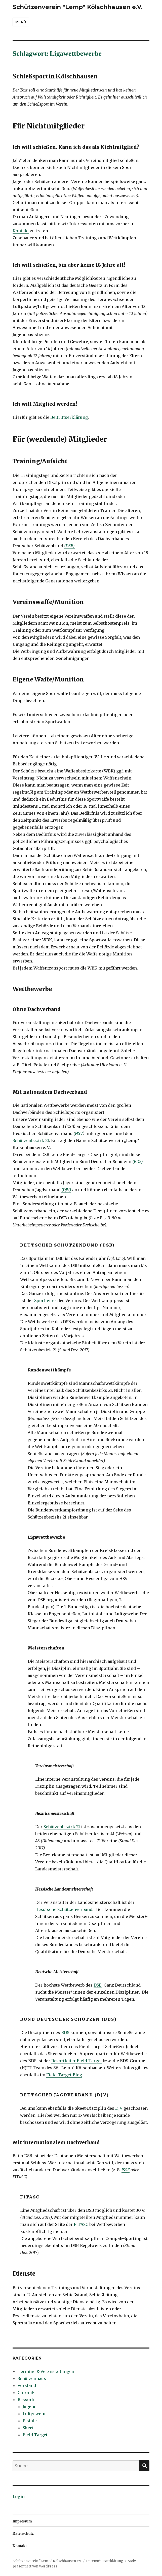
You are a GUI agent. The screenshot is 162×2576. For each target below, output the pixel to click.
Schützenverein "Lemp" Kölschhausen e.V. (78, 7)
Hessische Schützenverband (63, 1909)
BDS (65, 2032)
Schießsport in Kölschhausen (55, 74)
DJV (119, 2108)
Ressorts (26, 2399)
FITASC (81, 2224)
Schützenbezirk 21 (31, 1140)
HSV (79, 1133)
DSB (98, 1985)
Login (19, 2496)
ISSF (125, 2169)
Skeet (28, 2427)
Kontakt (21, 230)
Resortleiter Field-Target (76, 2060)
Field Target (35, 2434)
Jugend (29, 2406)
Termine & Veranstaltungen (46, 2371)
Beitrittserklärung (69, 417)
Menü (20, 22)
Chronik (26, 2392)
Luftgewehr (34, 2413)
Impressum (22, 2520)
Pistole (30, 2420)
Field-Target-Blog (64, 2074)
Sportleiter (45, 1300)
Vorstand (27, 2385)
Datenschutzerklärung (104, 2561)
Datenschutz (23, 2533)
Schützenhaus (32, 2378)
